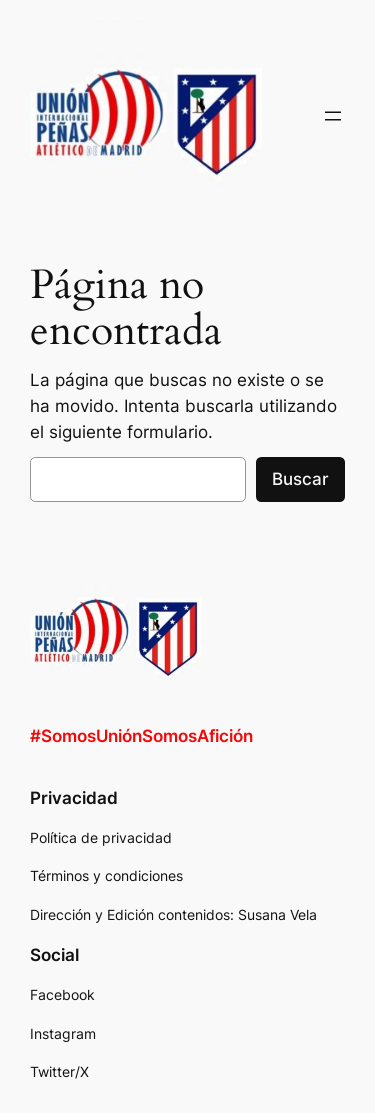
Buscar (300, 479)
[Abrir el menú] (333, 116)
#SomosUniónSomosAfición (141, 736)
